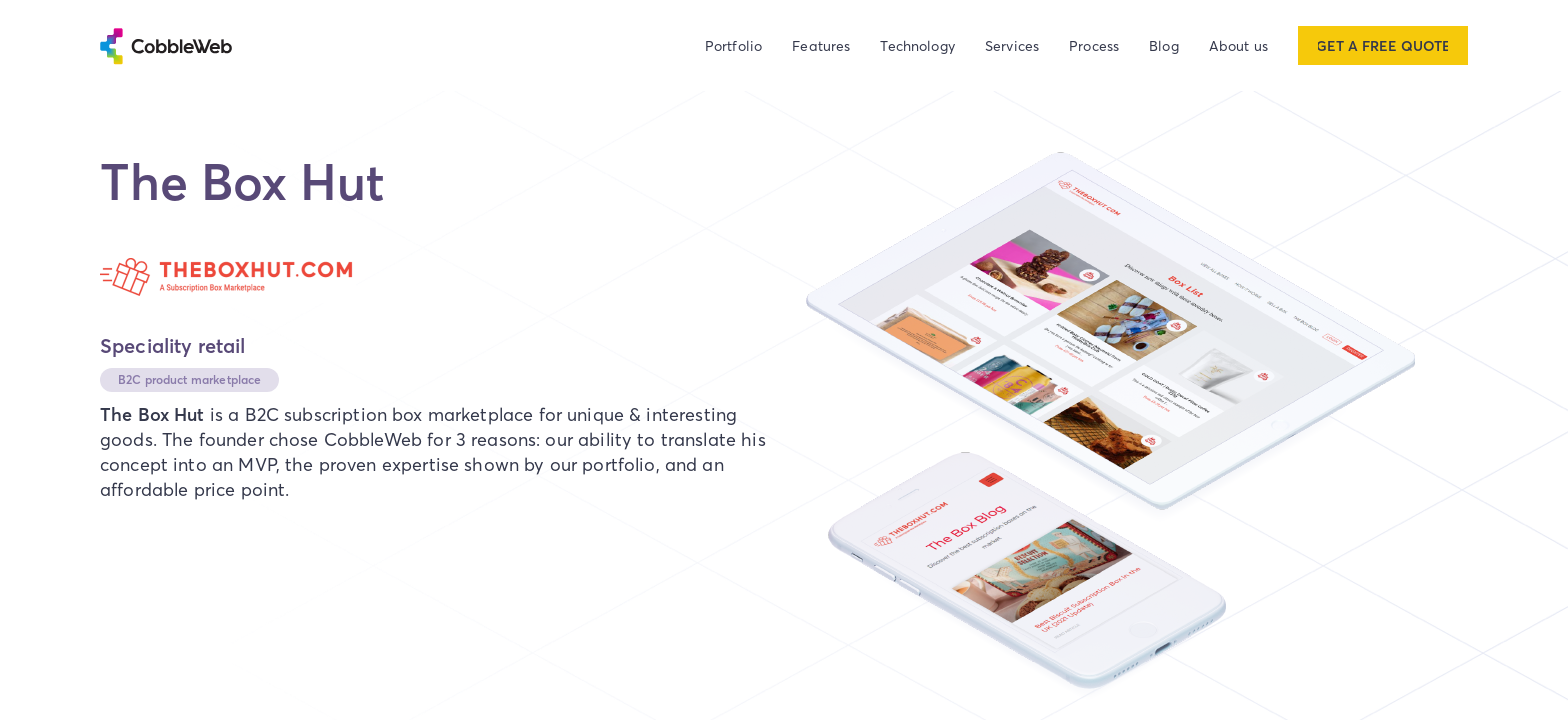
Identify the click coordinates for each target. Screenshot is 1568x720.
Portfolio (733, 45)
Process (1094, 45)
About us (1238, 45)
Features (821, 45)
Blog (1164, 45)
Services (1012, 45)
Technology (917, 45)
